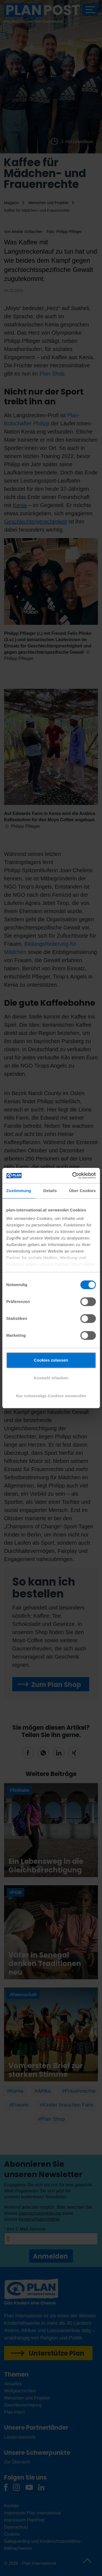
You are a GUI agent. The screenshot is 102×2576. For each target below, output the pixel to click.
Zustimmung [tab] (18, 1190)
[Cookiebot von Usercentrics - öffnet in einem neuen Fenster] (73, 1175)
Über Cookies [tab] (82, 1190)
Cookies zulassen (51, 1360)
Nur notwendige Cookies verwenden (51, 1395)
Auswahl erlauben (50, 1377)
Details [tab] (50, 1190)
